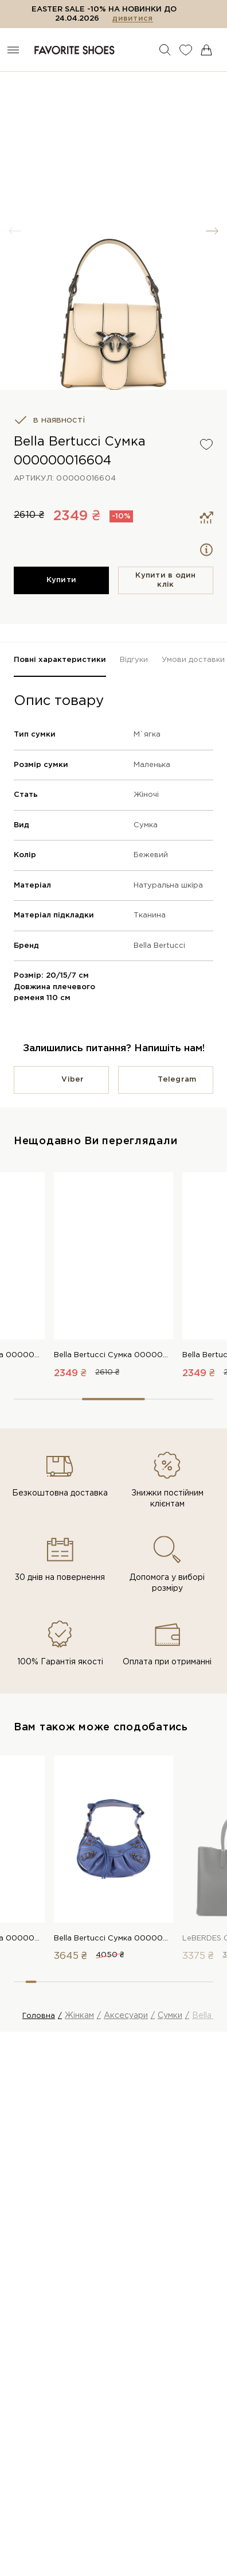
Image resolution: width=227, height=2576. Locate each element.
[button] (212, 231)
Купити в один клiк (165, 580)
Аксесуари (126, 2015)
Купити (61, 580)
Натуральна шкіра (168, 885)
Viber (72, 1079)
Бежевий (151, 855)
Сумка (146, 825)
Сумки (170, 2015)
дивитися (132, 19)
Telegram (177, 1079)
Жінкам (79, 2015)
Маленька (152, 765)
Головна (38, 2016)
